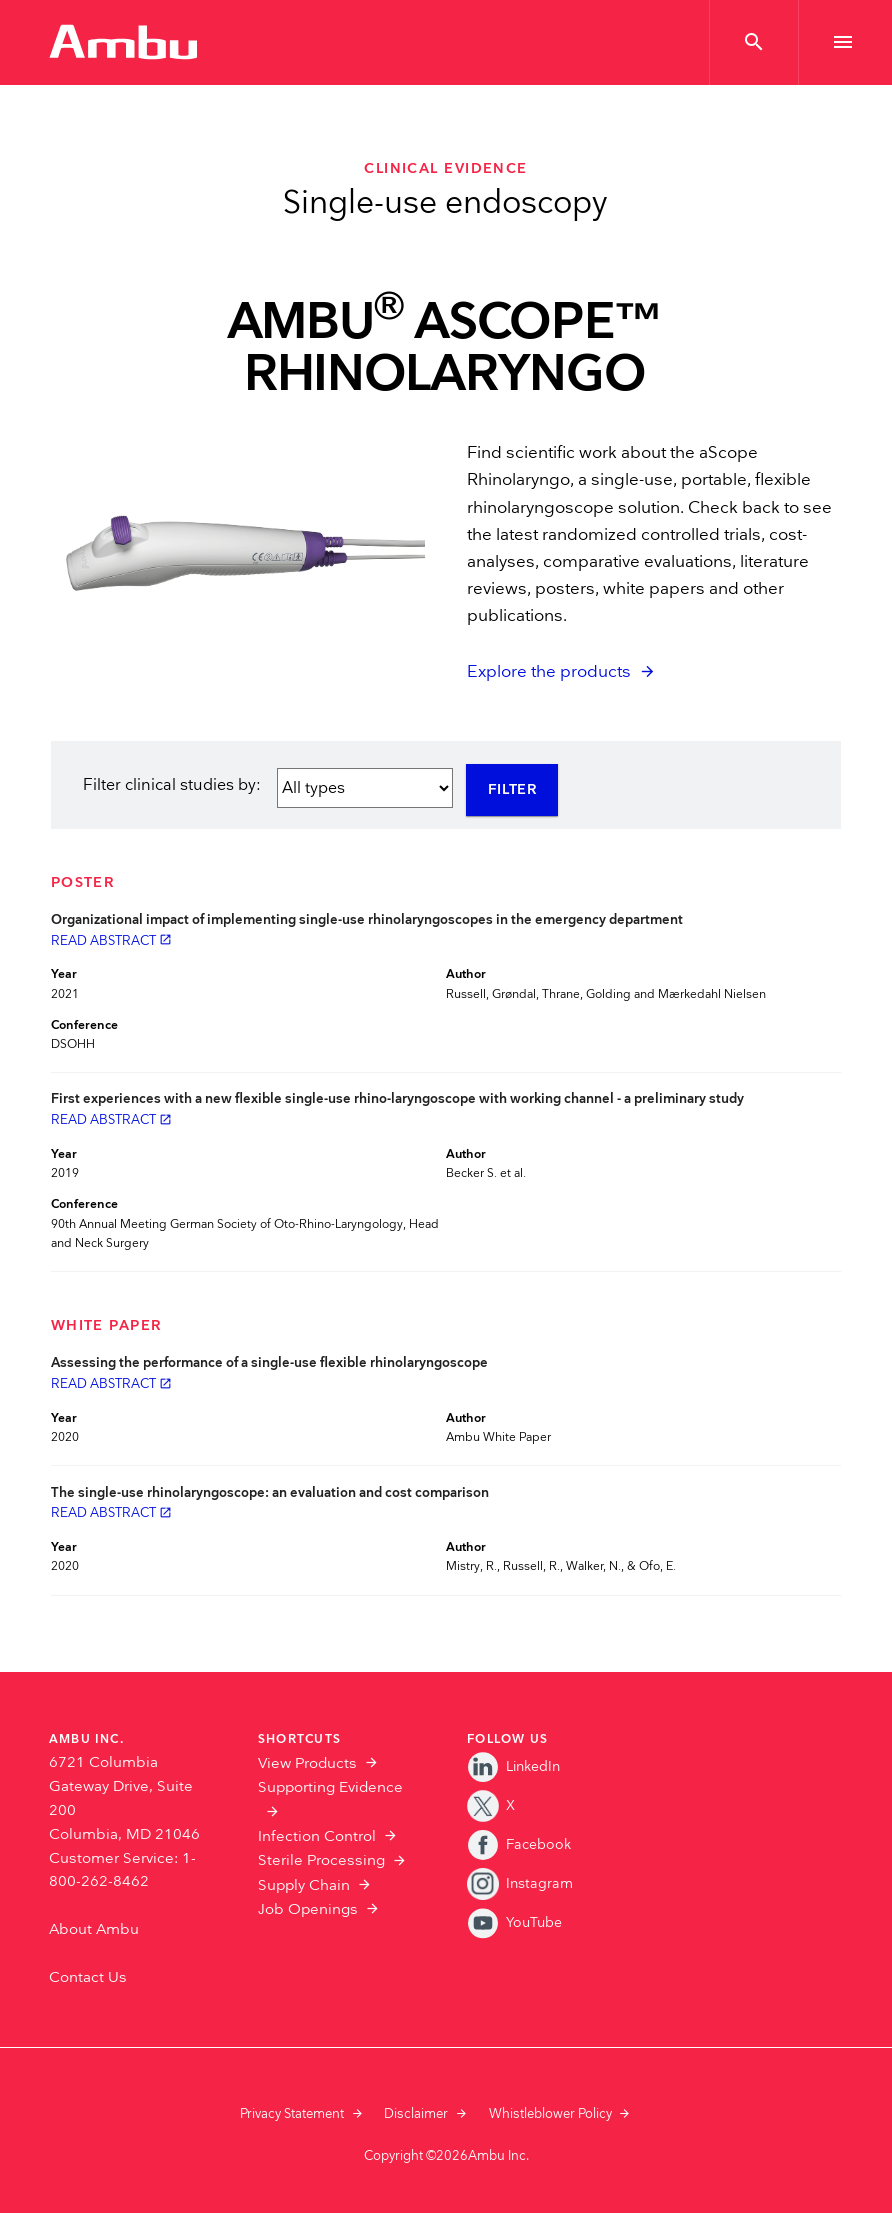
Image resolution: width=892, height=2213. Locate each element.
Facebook (519, 1844)
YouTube (514, 1922)
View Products (307, 1763)
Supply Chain (304, 1885)
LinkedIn (513, 1766)
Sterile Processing (321, 1860)
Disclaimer (416, 2114)
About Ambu (94, 1929)
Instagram (520, 1883)
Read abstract (111, 941)
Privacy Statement (292, 2114)
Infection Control (317, 1836)
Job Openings (308, 1909)
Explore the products (549, 672)
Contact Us (88, 1977)
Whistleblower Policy (550, 2114)
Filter (512, 790)
